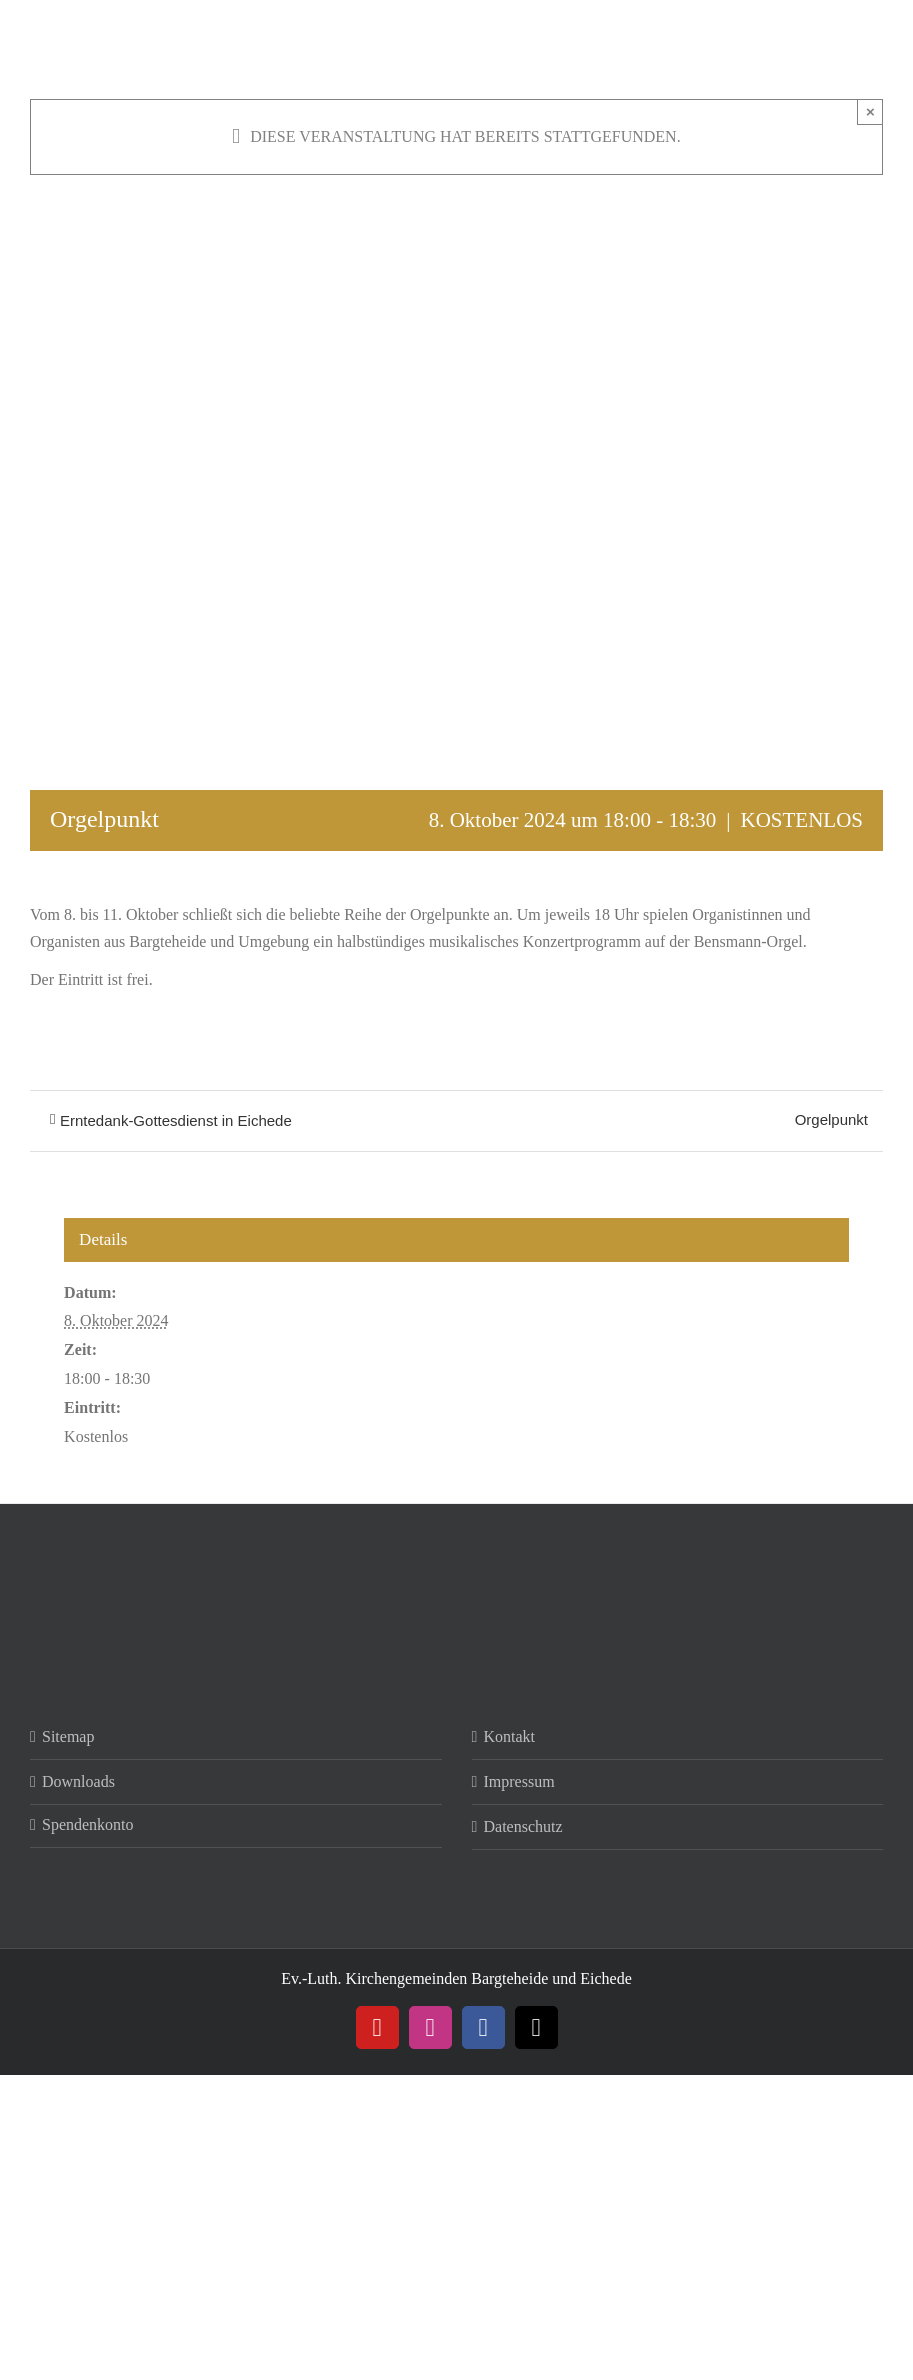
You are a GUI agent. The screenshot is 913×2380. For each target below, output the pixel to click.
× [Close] (870, 111)
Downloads (78, 1781)
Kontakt (510, 1736)
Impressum (519, 1781)
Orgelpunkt (831, 1119)
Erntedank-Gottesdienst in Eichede (176, 1120)
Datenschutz (523, 1826)
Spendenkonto (88, 1824)
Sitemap (68, 1736)
